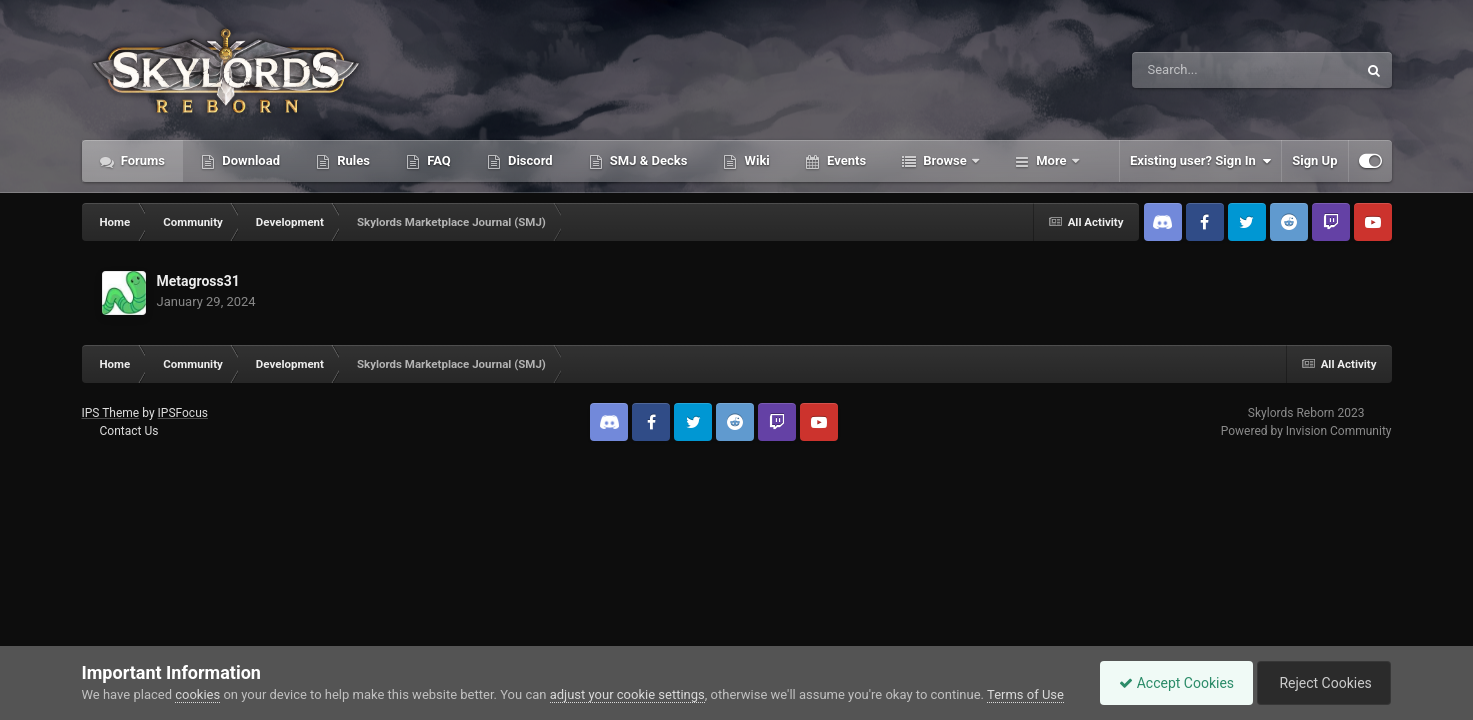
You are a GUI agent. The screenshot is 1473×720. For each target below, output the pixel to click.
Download (249, 160)
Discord (529, 160)
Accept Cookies (1171, 683)
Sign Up (1314, 160)
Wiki (755, 160)
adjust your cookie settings (627, 694)
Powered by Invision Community (1306, 431)
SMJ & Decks (647, 160)
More (1051, 160)
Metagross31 (198, 281)
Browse (945, 160)
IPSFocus (183, 413)
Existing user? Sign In (1200, 161)
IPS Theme (111, 413)
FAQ (437, 160)
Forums (142, 160)
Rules (352, 160)
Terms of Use (1025, 694)
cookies (197, 694)
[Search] (1194, 70)
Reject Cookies (1322, 683)
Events (845, 160)
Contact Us (128, 431)
